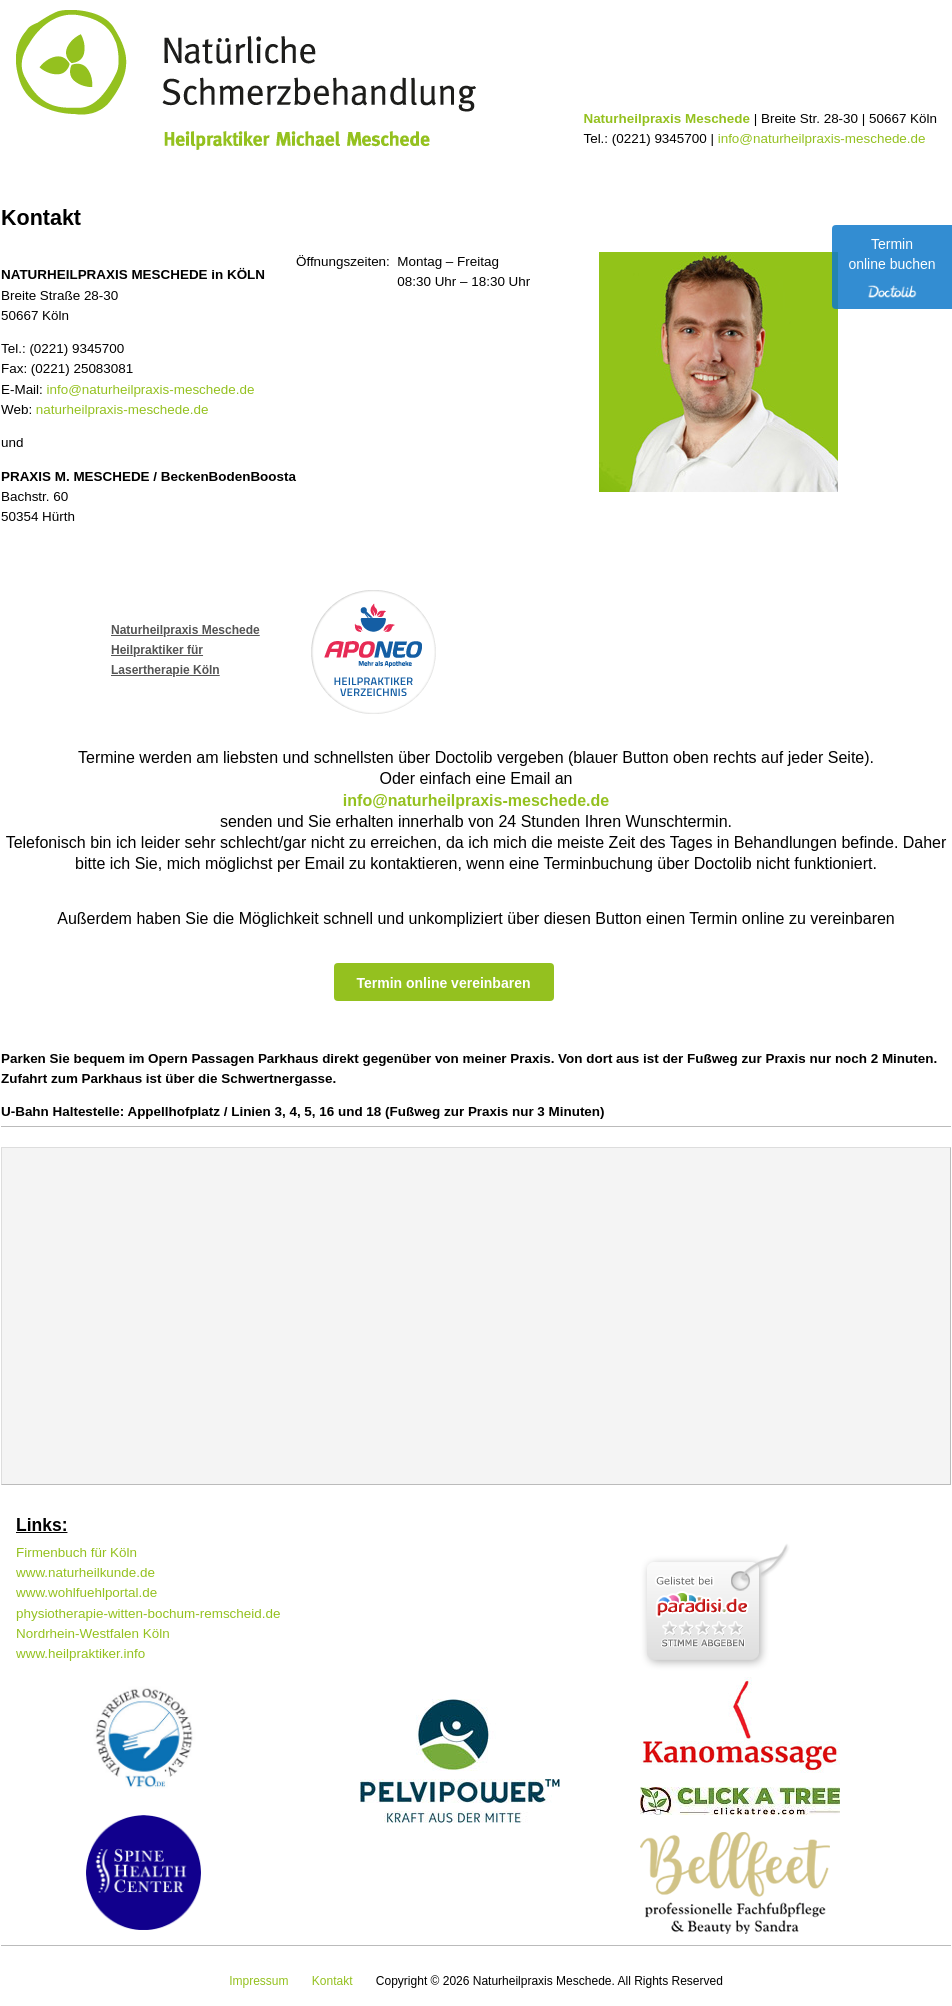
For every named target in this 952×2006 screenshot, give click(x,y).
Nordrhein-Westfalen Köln (93, 1633)
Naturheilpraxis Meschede (185, 630)
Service (401, 172)
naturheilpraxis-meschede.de (122, 409)
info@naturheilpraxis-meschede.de (822, 138)
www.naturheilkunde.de (85, 1572)
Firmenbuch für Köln (76, 1552)
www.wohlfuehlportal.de (86, 1592)
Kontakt (562, 173)
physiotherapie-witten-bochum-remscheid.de (148, 1613)
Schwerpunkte (223, 172)
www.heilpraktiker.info (80, 1653)
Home (57, 173)
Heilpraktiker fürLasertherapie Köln (165, 660)
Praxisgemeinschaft (758, 172)
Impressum (258, 1981)
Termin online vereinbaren (443, 983)
